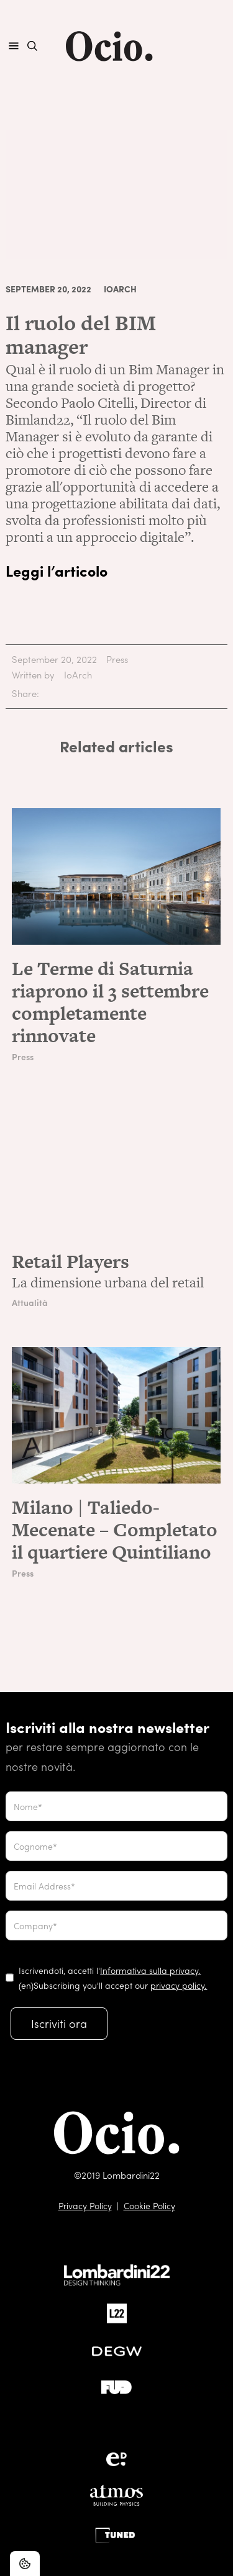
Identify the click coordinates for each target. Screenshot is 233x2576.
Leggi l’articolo (56, 570)
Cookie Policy (149, 2205)
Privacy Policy (85, 2205)
